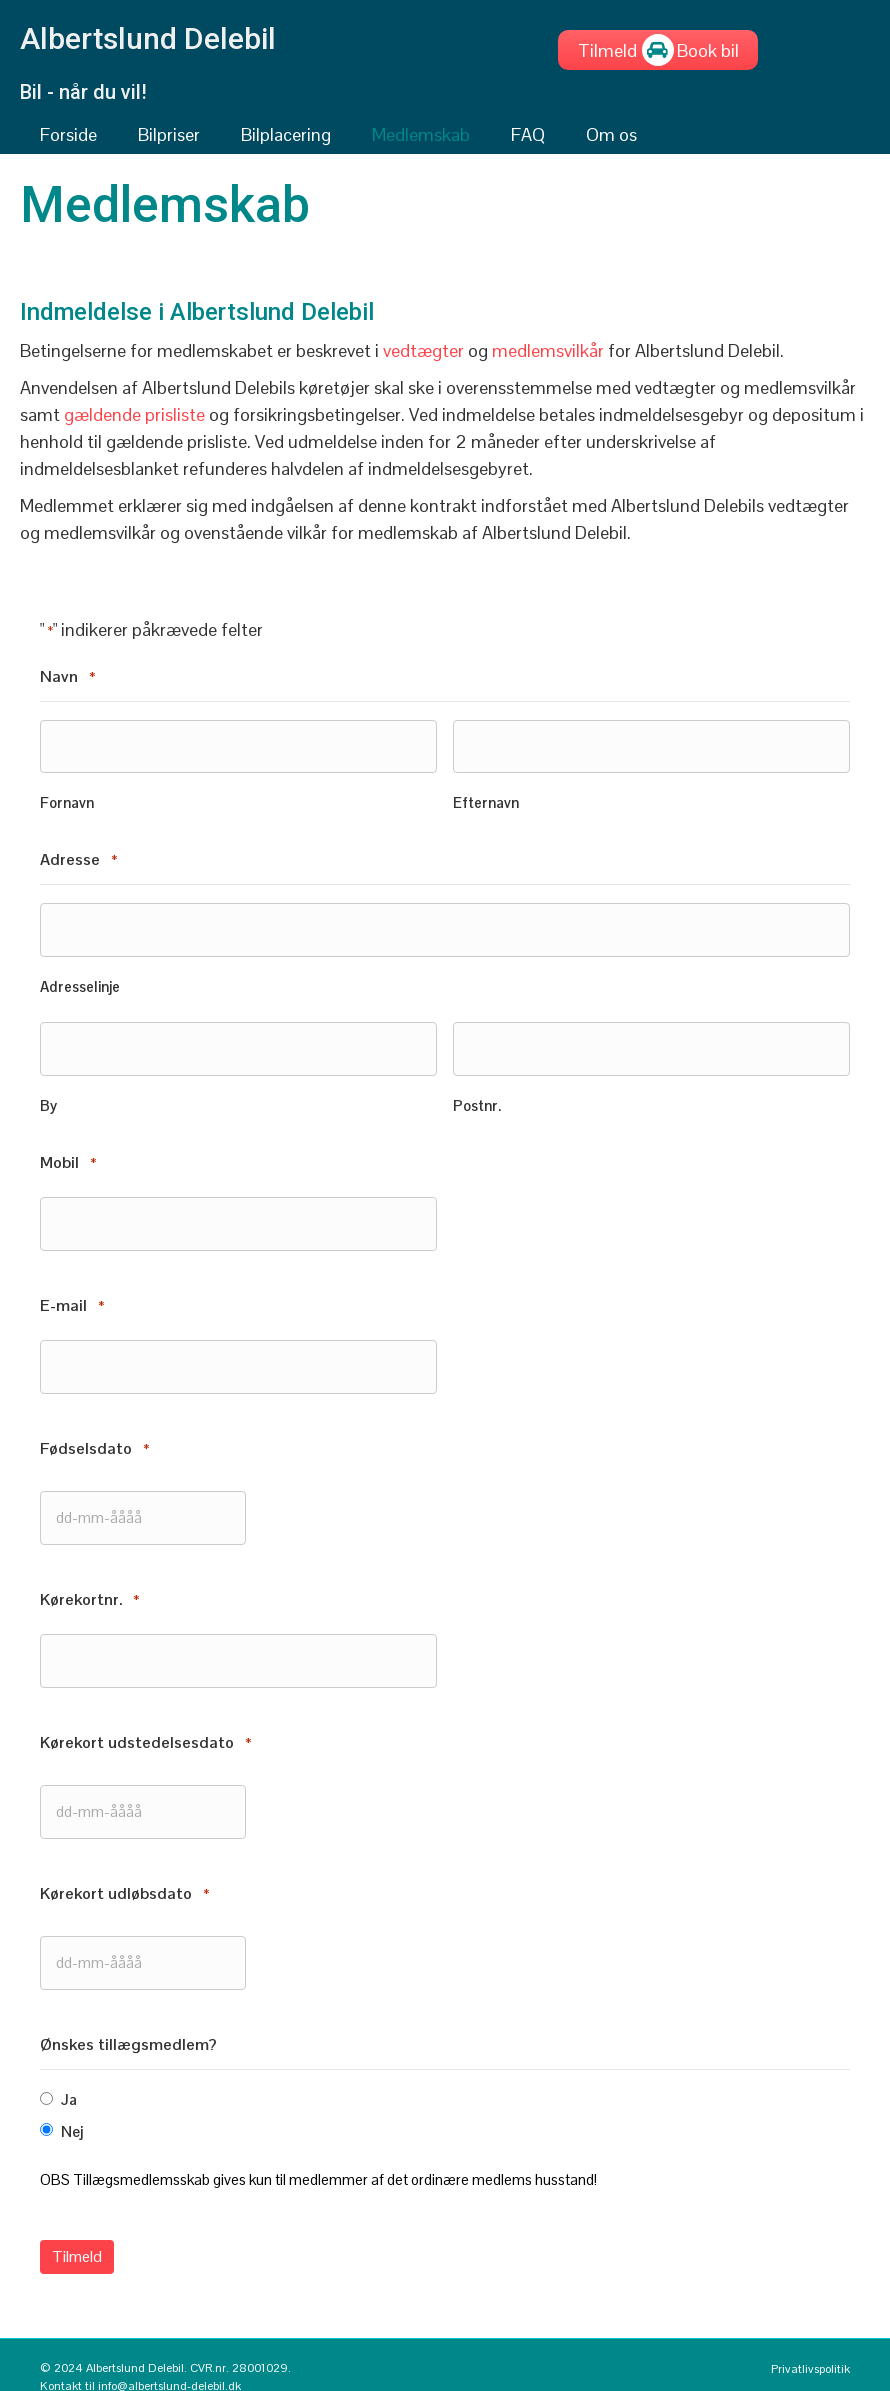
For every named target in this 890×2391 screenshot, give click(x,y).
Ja (69, 2078)
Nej (72, 2110)
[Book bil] (708, 50)
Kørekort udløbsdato (124, 1874)
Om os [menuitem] (611, 134)
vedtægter (423, 350)
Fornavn (67, 801)
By (48, 1099)
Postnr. (477, 1099)
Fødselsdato (94, 1437)
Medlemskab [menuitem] (421, 134)
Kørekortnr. (89, 1585)
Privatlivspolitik (810, 2345)
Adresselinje (80, 982)
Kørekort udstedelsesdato (145, 1726)
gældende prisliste (134, 414)
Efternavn (486, 801)
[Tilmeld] (608, 50)
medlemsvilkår (548, 350)
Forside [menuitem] (68, 134)
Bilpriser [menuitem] (169, 134)
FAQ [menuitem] (528, 134)
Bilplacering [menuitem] (286, 134)
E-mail (72, 1296)
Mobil (68, 1156)
